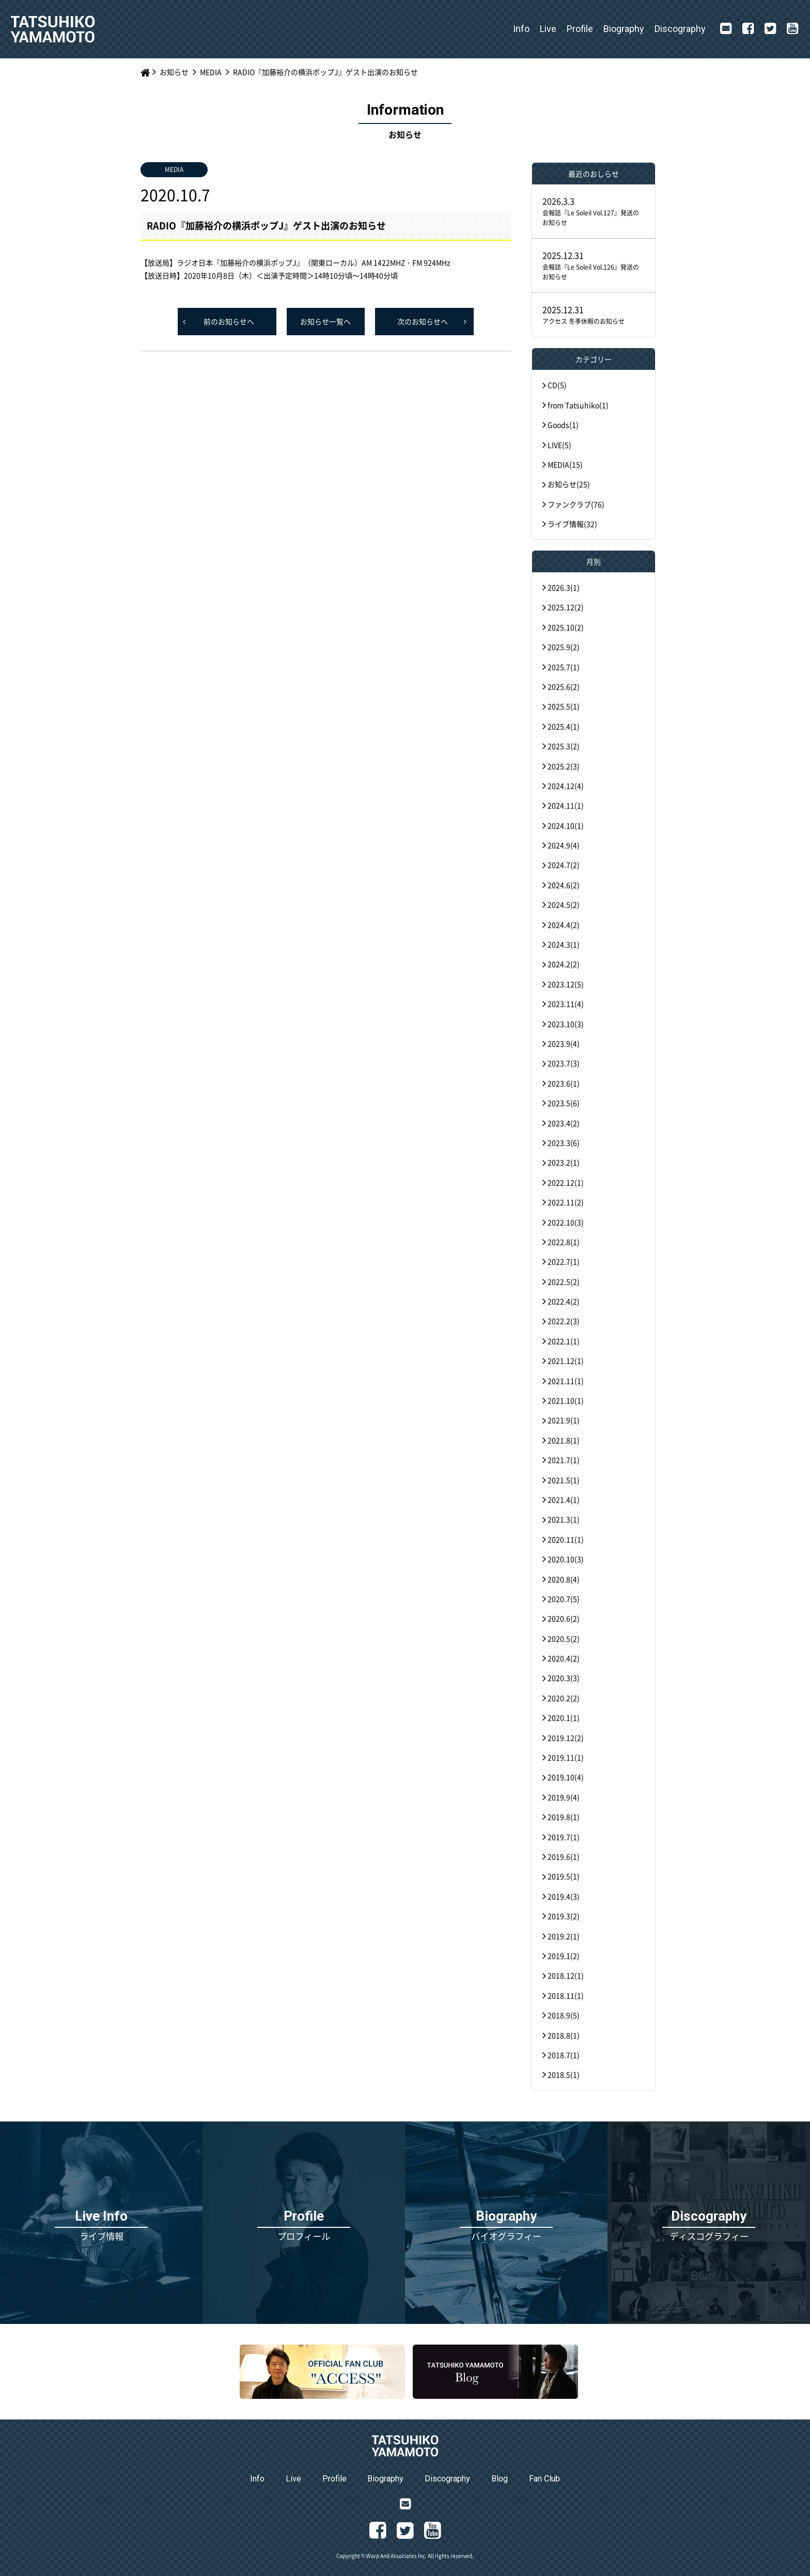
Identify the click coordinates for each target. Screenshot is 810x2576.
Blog (499, 2479)
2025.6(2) (564, 686)
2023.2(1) (564, 1162)
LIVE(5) (559, 445)
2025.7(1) (564, 667)
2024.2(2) (564, 964)
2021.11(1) (566, 1381)
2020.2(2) (564, 1698)
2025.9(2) (564, 647)
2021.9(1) (564, 1420)
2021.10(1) (566, 1400)
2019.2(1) (564, 1936)
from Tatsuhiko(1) (578, 405)
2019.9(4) (564, 1797)
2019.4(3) (564, 1896)
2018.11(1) (566, 1995)
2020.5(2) (564, 1638)
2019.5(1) (564, 1876)
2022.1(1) (564, 1341)
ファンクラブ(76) (576, 504)
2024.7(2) (564, 865)
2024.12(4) (566, 785)
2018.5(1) (564, 2074)
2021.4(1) (564, 1499)
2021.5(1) (564, 1480)
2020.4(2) (564, 1658)
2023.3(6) (564, 1142)
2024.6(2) (564, 885)
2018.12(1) (566, 1975)
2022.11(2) (566, 1202)
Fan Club (544, 2479)
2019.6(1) (564, 1856)
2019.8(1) (564, 1817)
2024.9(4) (564, 845)
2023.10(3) (566, 1024)
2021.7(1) (564, 1460)
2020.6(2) (564, 1618)
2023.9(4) (564, 1043)
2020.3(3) (564, 1678)
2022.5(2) (564, 1281)
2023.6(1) (564, 1083)
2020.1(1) (564, 1717)
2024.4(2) (564, 924)
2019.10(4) (566, 1777)
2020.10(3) (566, 1559)
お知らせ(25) (569, 484)
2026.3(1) (564, 587)
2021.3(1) (564, 1519)
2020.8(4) (564, 1579)
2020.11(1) (566, 1539)
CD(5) (557, 385)
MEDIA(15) (565, 464)
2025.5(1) (564, 706)
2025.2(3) (564, 766)
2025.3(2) (564, 746)
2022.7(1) (564, 1261)
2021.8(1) (564, 1440)
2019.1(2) (564, 1955)
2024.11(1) (566, 805)
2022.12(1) (566, 1182)
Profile (580, 28)
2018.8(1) (564, 2035)
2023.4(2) (564, 1123)
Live (548, 28)
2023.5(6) (564, 1103)
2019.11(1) (566, 1757)
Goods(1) (563, 424)
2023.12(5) (566, 984)
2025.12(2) (566, 607)
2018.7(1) (564, 2055)
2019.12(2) (566, 1737)
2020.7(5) (564, 1599)
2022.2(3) (564, 1321)
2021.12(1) (566, 1360)
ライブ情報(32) (572, 524)
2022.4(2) (564, 1301)
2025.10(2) (566, 627)
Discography (680, 28)
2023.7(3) (564, 1063)
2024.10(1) (566, 825)
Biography (623, 28)
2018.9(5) (564, 2015)
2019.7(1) (564, 1837)
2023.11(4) (566, 1003)
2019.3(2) (564, 1916)
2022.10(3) (566, 1222)
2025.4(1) (564, 726)
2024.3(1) (564, 944)
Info (521, 28)
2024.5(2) (564, 904)
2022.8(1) (564, 1242)
